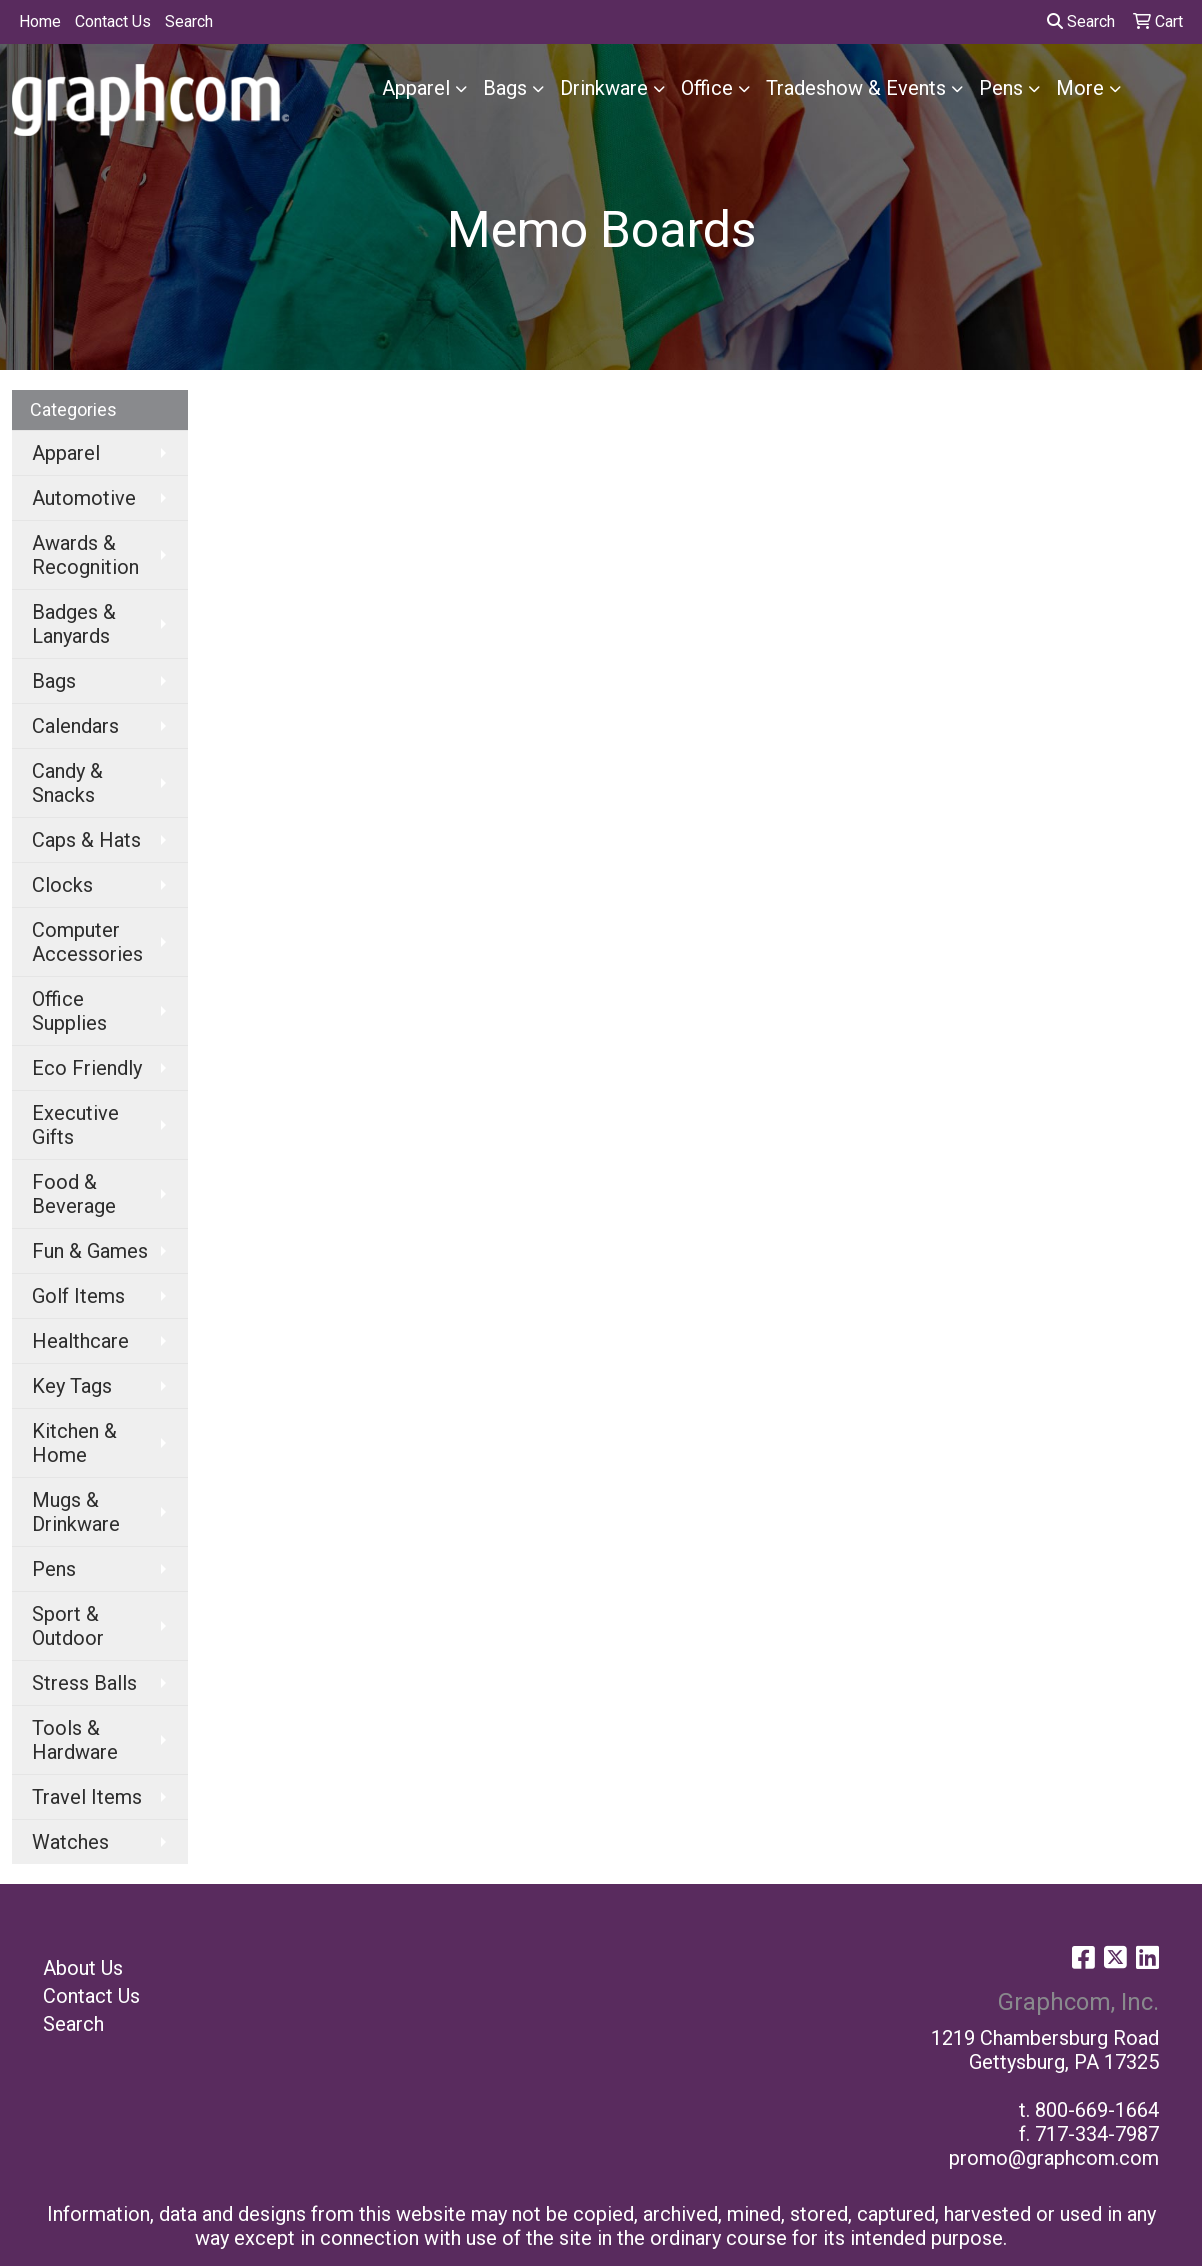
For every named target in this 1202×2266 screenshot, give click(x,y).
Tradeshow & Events (856, 88)
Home (40, 21)
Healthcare (80, 1341)
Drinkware (604, 88)
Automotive (84, 498)
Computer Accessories (87, 942)
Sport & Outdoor (68, 1626)
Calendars (75, 726)
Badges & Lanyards (74, 624)
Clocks (62, 885)
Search (189, 21)
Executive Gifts (75, 1125)
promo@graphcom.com (1054, 2158)
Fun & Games (90, 1251)
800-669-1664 (1097, 2110)
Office (707, 88)
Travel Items (87, 1797)
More (1080, 88)
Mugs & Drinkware (76, 1512)
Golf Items (78, 1296)
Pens (1001, 88)
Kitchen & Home (74, 1443)
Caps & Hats (86, 840)
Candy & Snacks (67, 783)
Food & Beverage (74, 1194)
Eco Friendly (87, 1068)
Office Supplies (69, 1011)
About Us (83, 1968)
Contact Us (113, 21)
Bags (505, 88)
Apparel (416, 88)
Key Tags (72, 1386)
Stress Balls (84, 1683)
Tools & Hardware (75, 1740)
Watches (70, 1842)
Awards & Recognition (85, 555)
